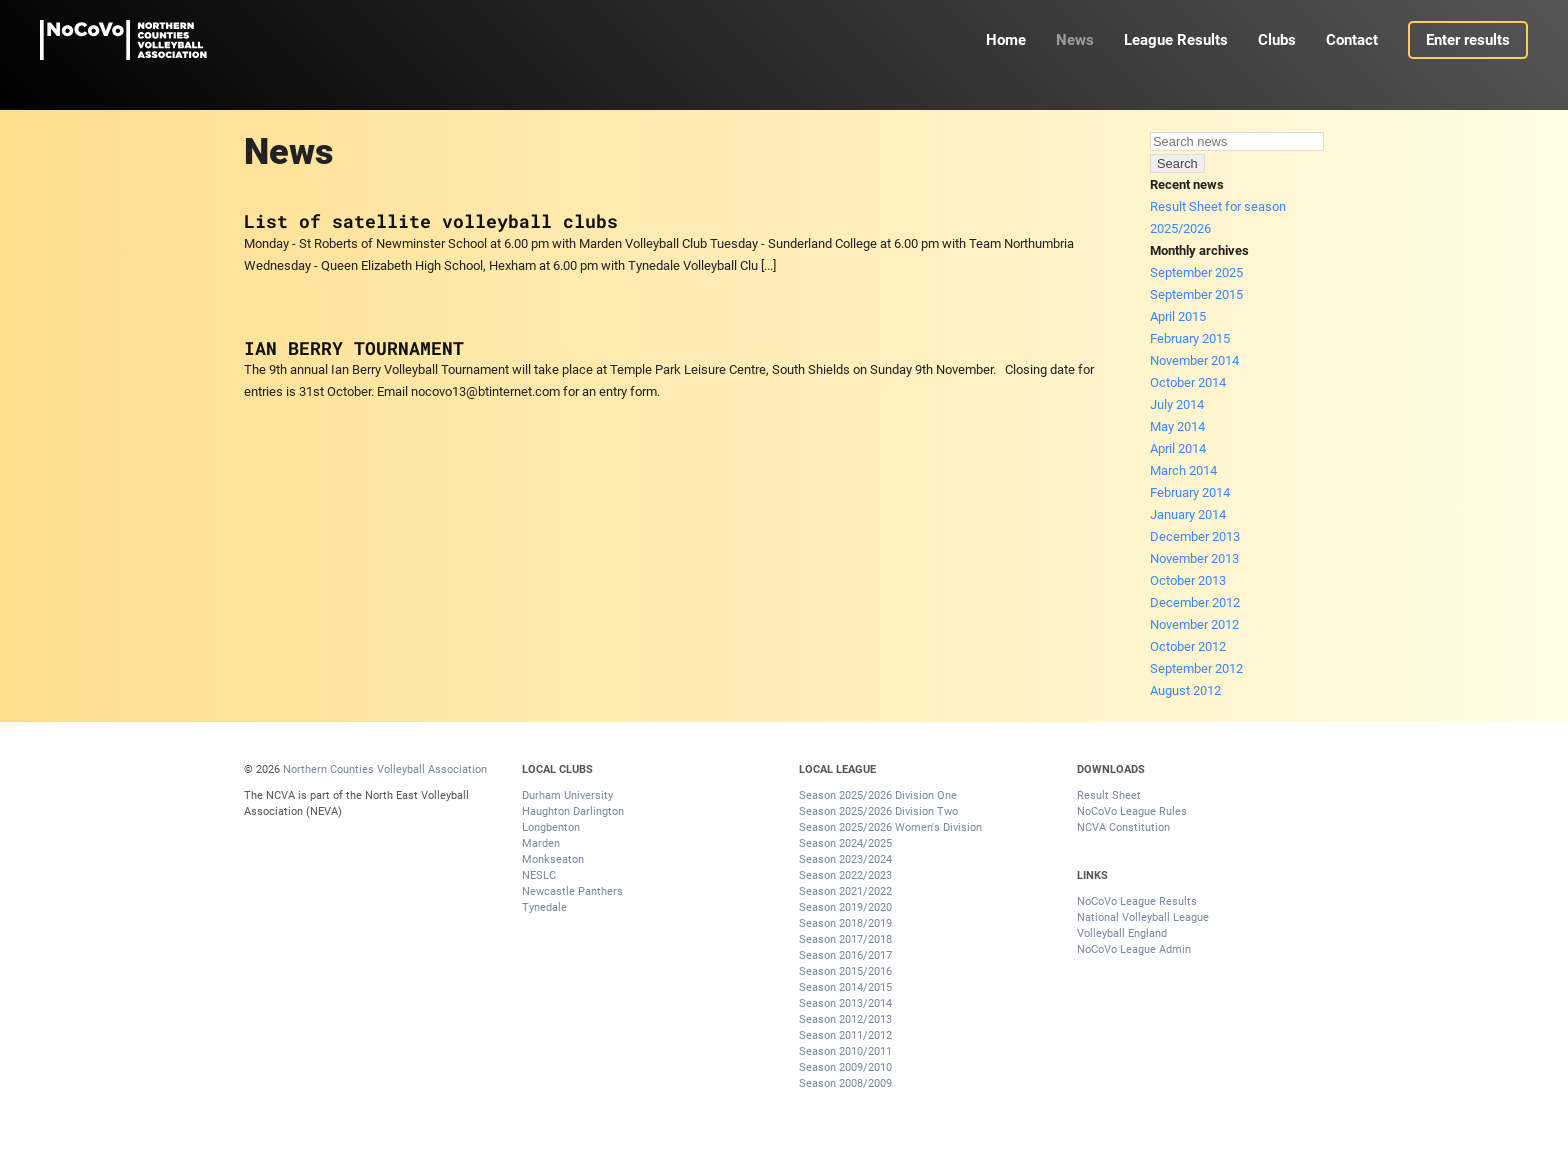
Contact (1352, 40)
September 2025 (1196, 272)
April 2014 (1178, 448)
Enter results (1468, 40)
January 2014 (1188, 514)
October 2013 (1188, 580)
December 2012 (1195, 602)
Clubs (1277, 40)
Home (1006, 40)
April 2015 (1178, 316)
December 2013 (1195, 536)
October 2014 (1188, 382)
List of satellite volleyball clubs (431, 221)
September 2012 (1196, 668)
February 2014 (1190, 492)
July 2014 (1177, 404)
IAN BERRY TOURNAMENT (354, 348)
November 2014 (1194, 360)
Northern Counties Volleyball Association (385, 769)
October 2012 (1188, 646)
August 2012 (1185, 690)
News (1075, 40)
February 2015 (1190, 338)
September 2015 (1196, 294)
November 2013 (1194, 558)
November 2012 (1194, 624)
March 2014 (1183, 470)
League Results (1176, 40)
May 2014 (1177, 426)
